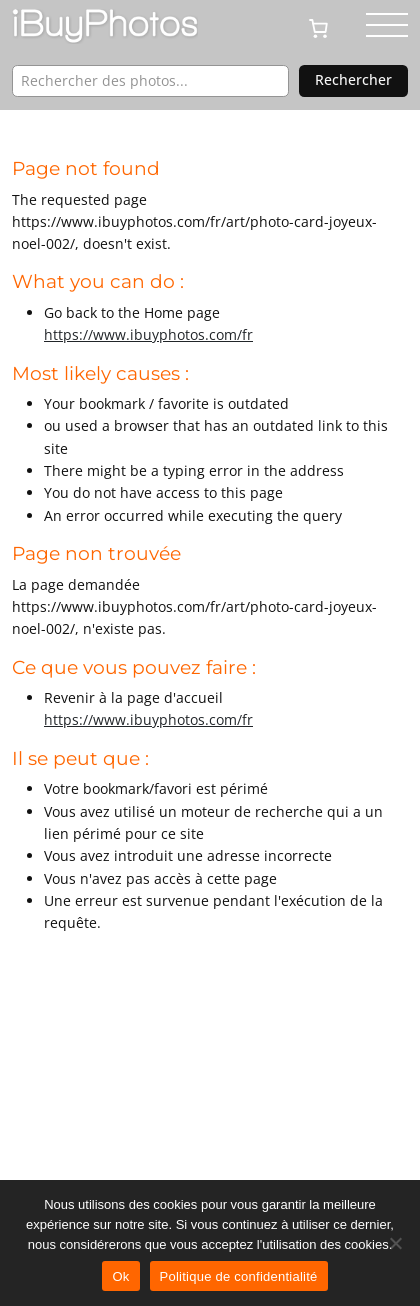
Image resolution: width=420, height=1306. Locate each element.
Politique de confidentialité (239, 1276)
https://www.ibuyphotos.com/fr (148, 334)
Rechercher (353, 79)
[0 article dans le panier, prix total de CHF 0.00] (326, 27)
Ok (120, 1276)
